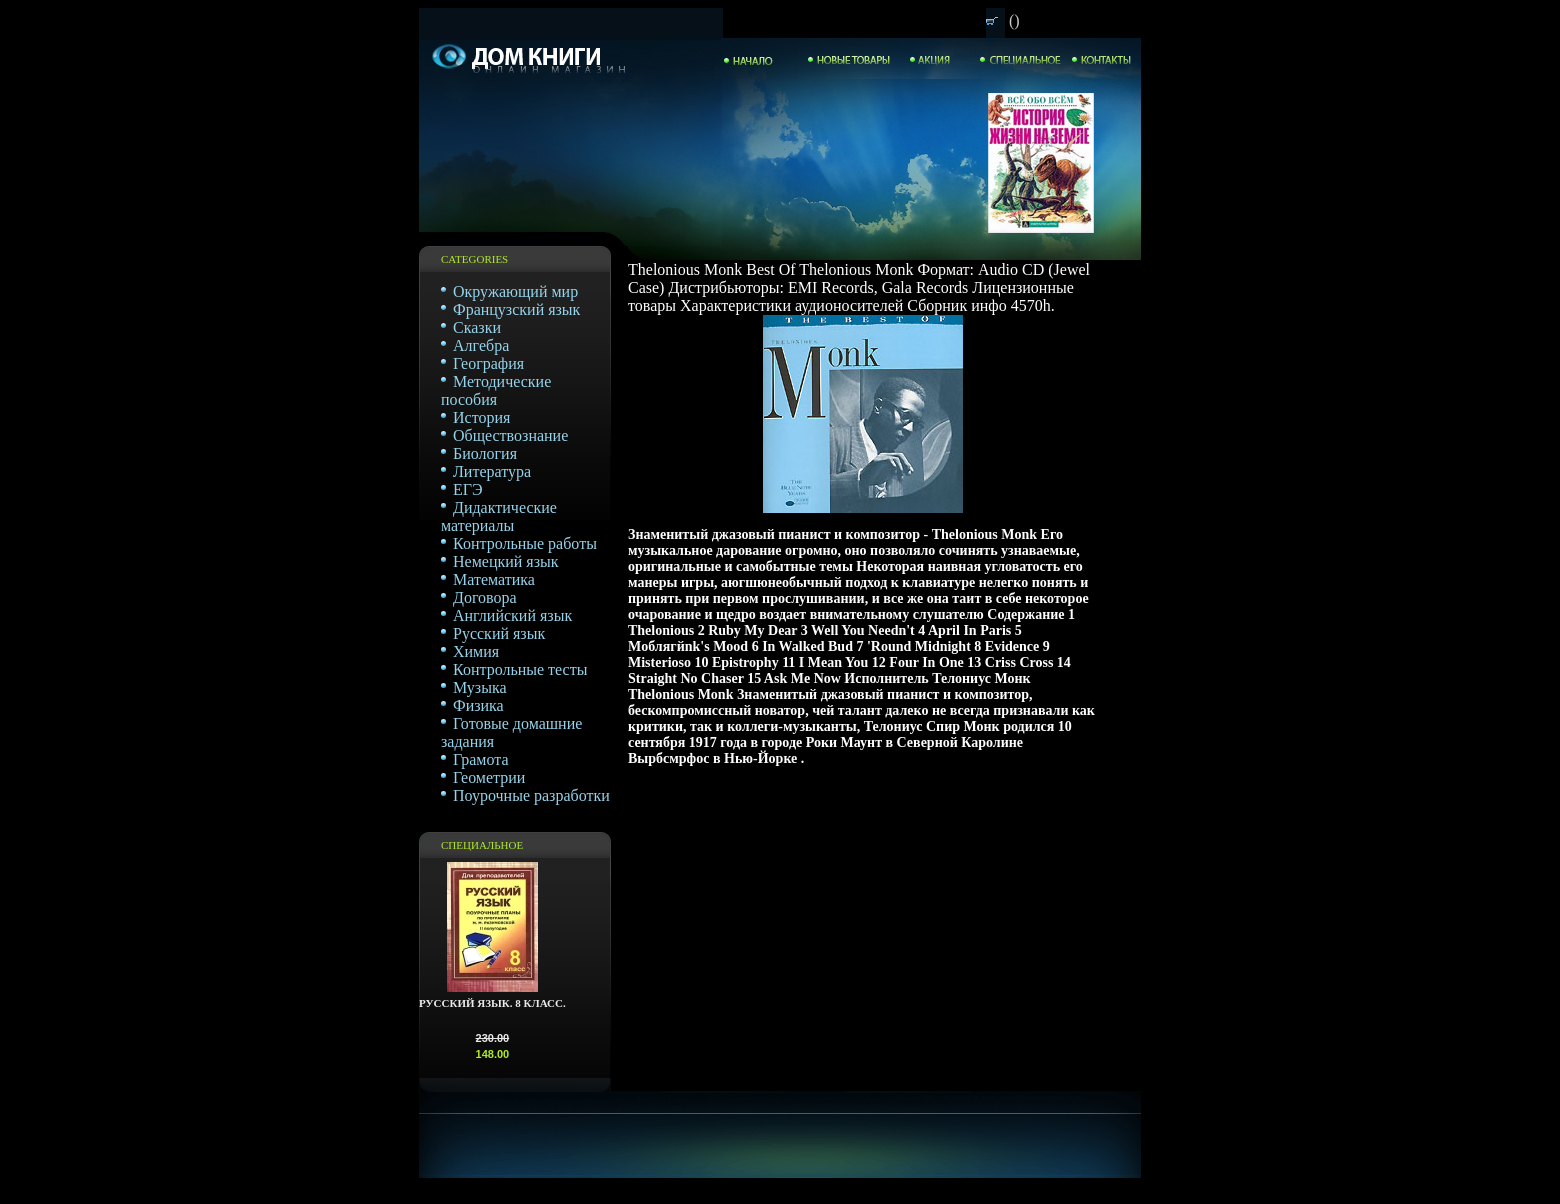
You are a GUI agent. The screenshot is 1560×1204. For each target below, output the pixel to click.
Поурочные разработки (531, 795)
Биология (485, 453)
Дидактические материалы (499, 516)
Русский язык (499, 633)
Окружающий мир (515, 291)
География (488, 363)
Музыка (480, 687)
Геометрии (489, 777)
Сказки (477, 327)
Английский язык (512, 615)
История (481, 417)
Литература (492, 471)
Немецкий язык (506, 561)
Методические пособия (496, 390)
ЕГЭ (468, 489)
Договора (485, 597)
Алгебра (481, 345)
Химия (476, 651)
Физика (478, 705)
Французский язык (516, 309)
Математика (494, 579)
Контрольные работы (525, 543)
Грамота (481, 759)
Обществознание (510, 435)
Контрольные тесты (520, 669)
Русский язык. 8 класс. (492, 1003)
